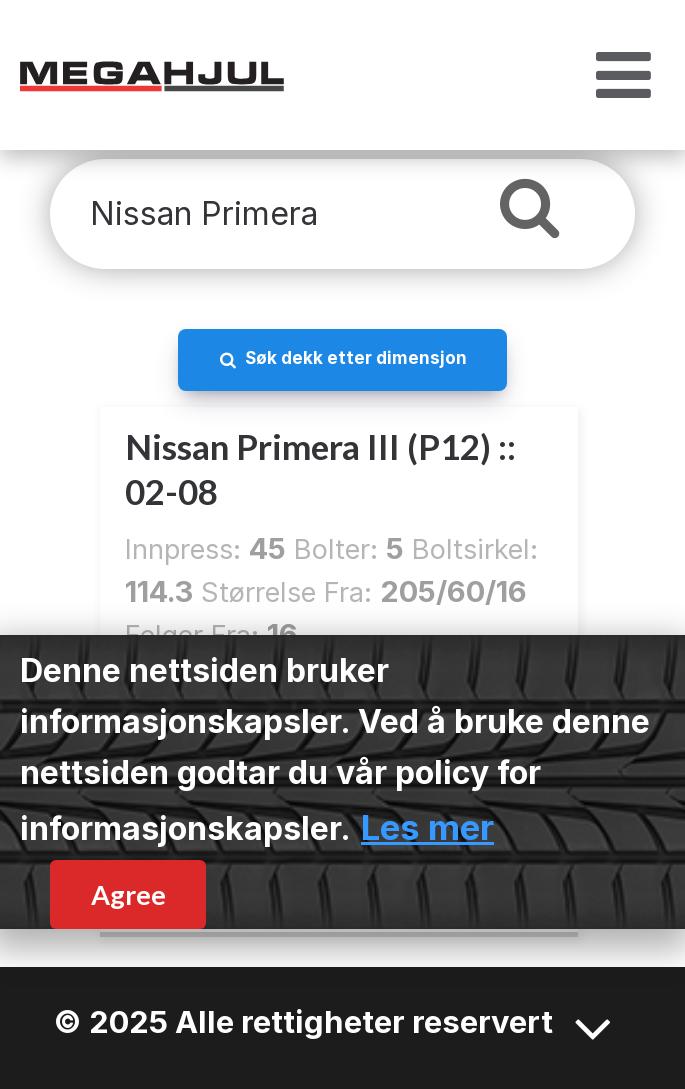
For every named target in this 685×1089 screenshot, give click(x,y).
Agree (128, 894)
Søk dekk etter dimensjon (356, 357)
